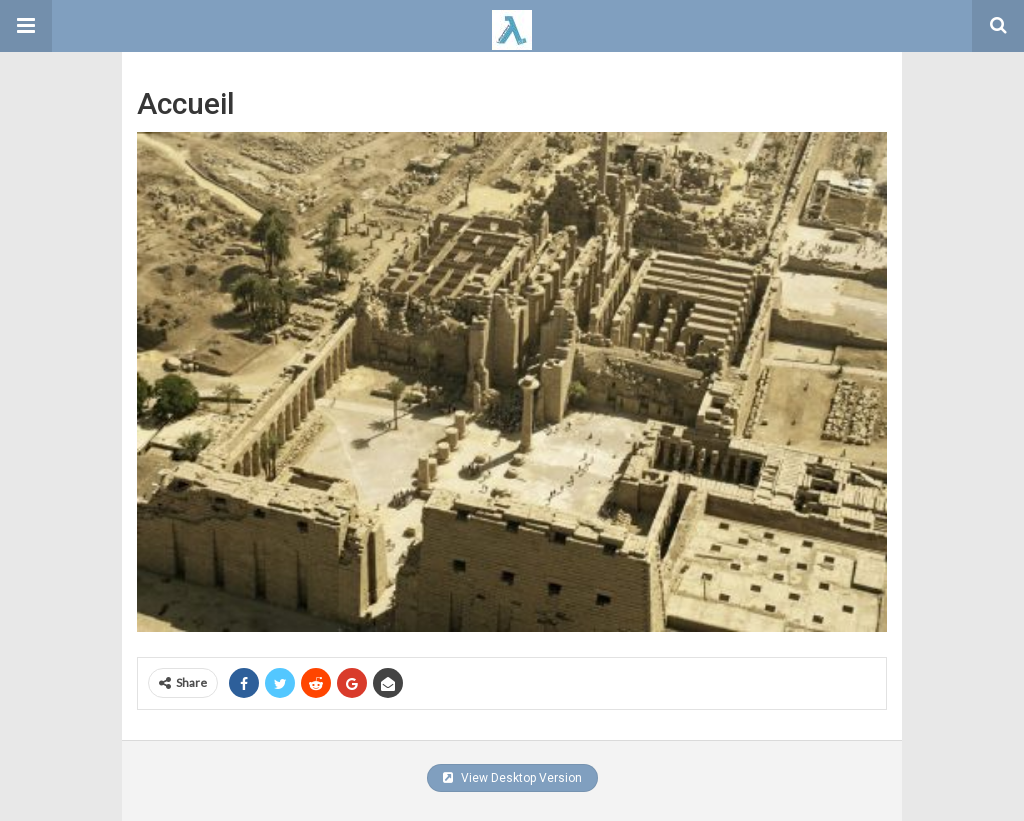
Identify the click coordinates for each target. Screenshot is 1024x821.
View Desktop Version (512, 778)
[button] (26, 26)
